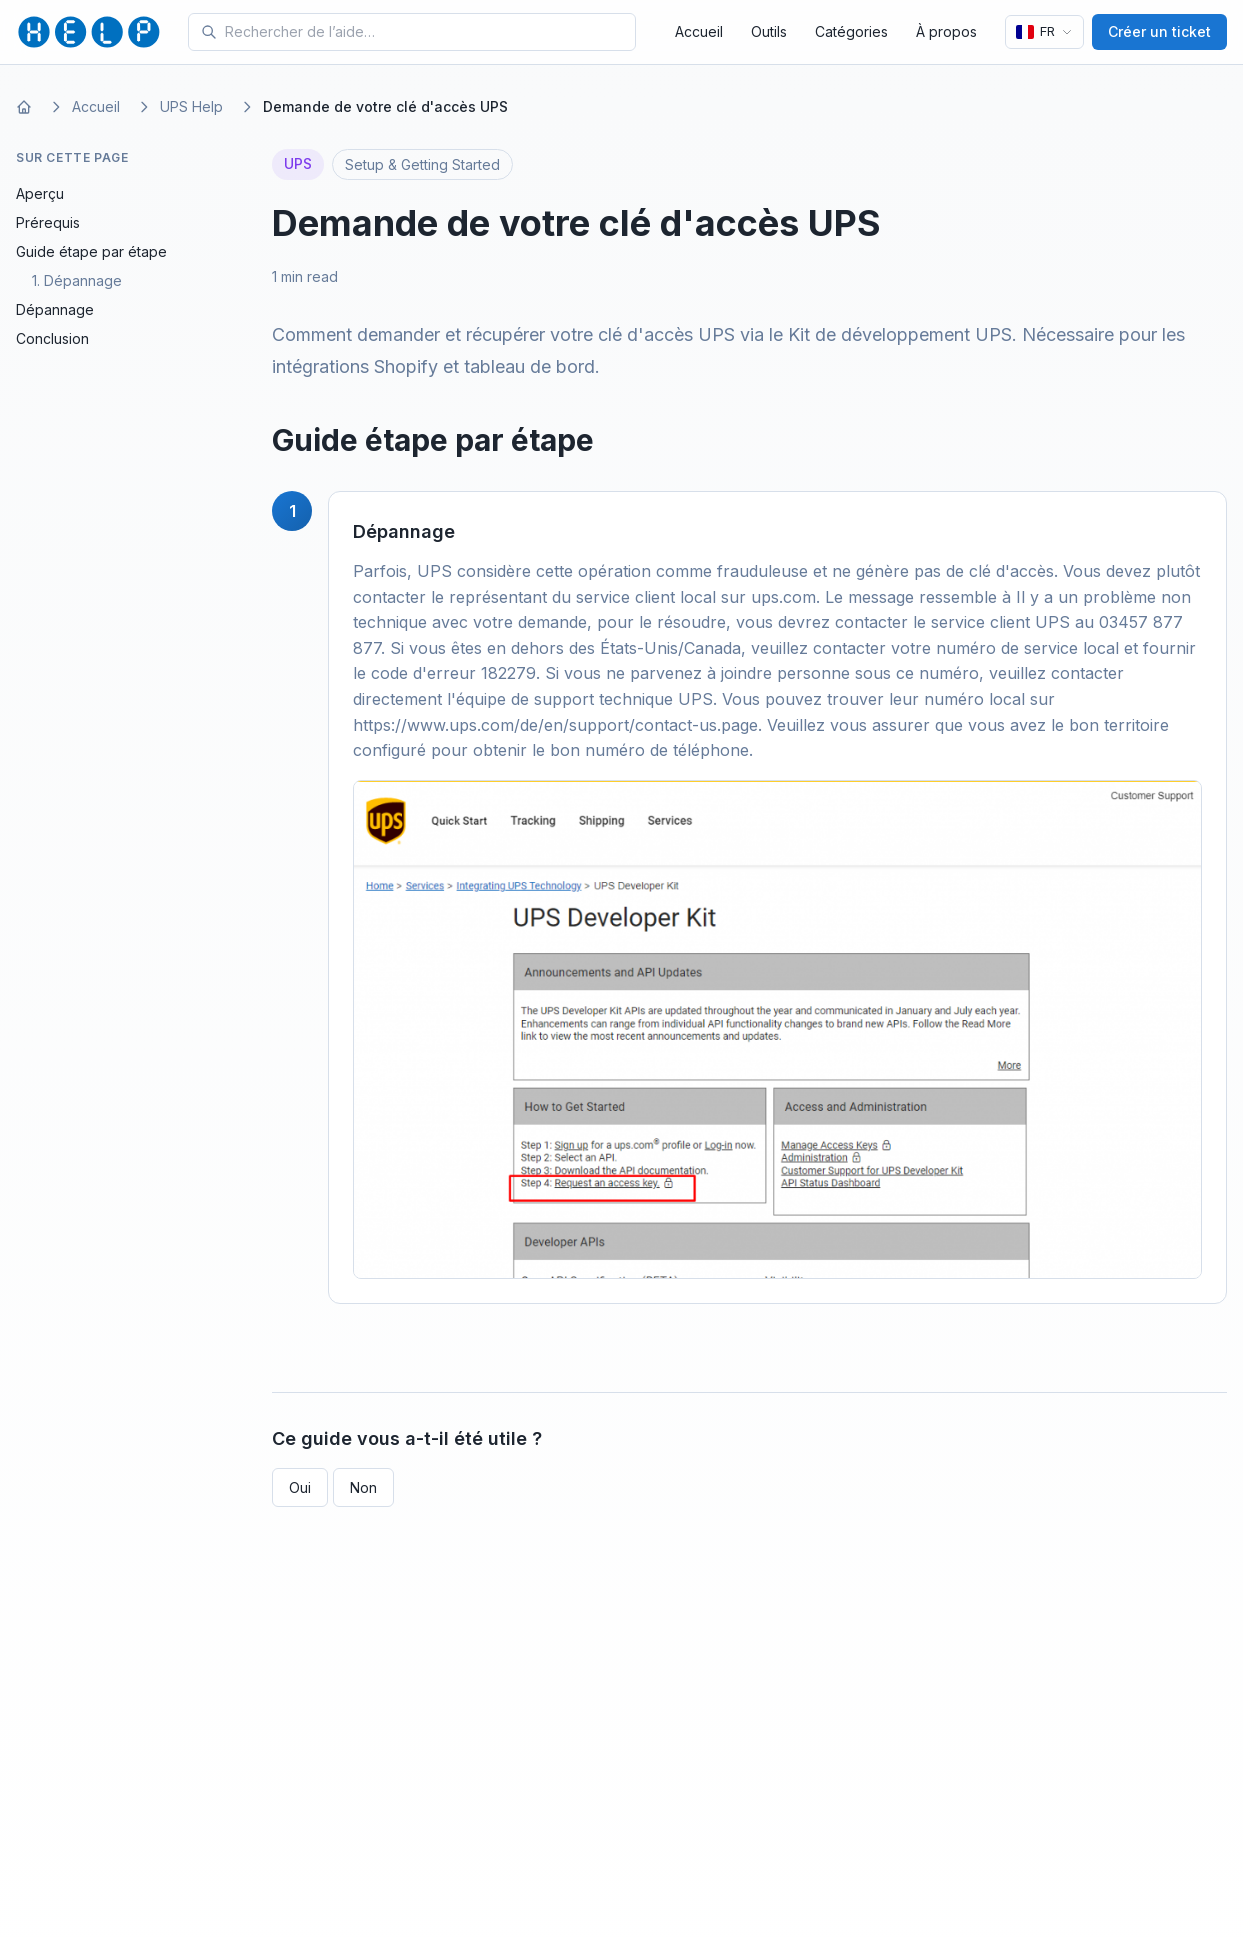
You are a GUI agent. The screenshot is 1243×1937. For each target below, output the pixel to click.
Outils (769, 31)
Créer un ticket (1159, 31)
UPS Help (191, 106)
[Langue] (1044, 32)
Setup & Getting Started (422, 164)
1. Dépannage (77, 280)
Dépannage (55, 309)
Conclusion (52, 338)
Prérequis (48, 222)
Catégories (851, 31)
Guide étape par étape (91, 251)
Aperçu (40, 193)
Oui (300, 1487)
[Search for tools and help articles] (426, 32)
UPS (298, 163)
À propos (946, 31)
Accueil (699, 31)
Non (363, 1487)
